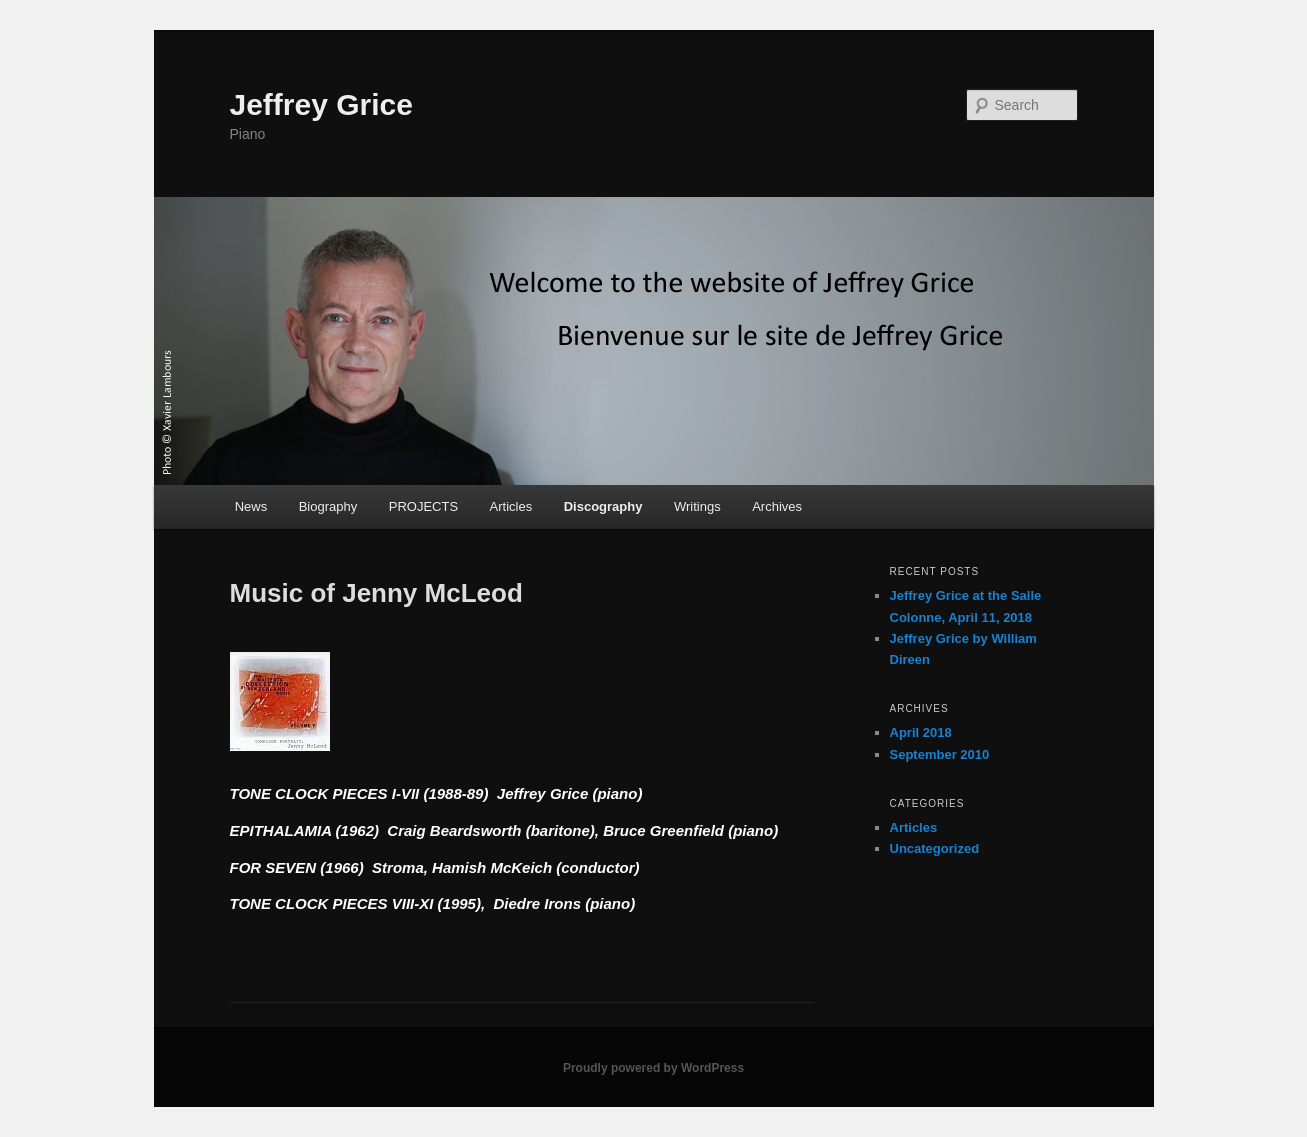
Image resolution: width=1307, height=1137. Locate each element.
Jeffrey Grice (321, 104)
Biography (328, 506)
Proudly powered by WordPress (653, 1068)
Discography (603, 506)
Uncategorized (935, 848)
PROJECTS (423, 506)
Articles (511, 506)
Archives (777, 506)
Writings (697, 506)
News (251, 506)
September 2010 (940, 754)
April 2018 (921, 732)
